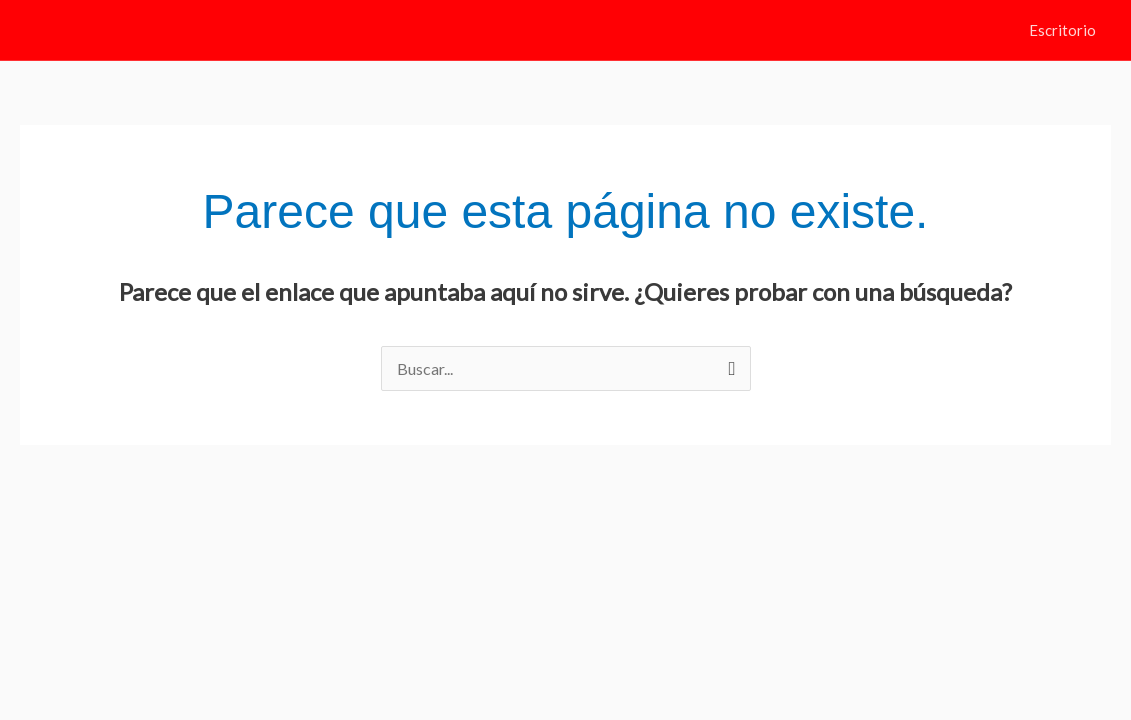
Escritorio (1062, 30)
